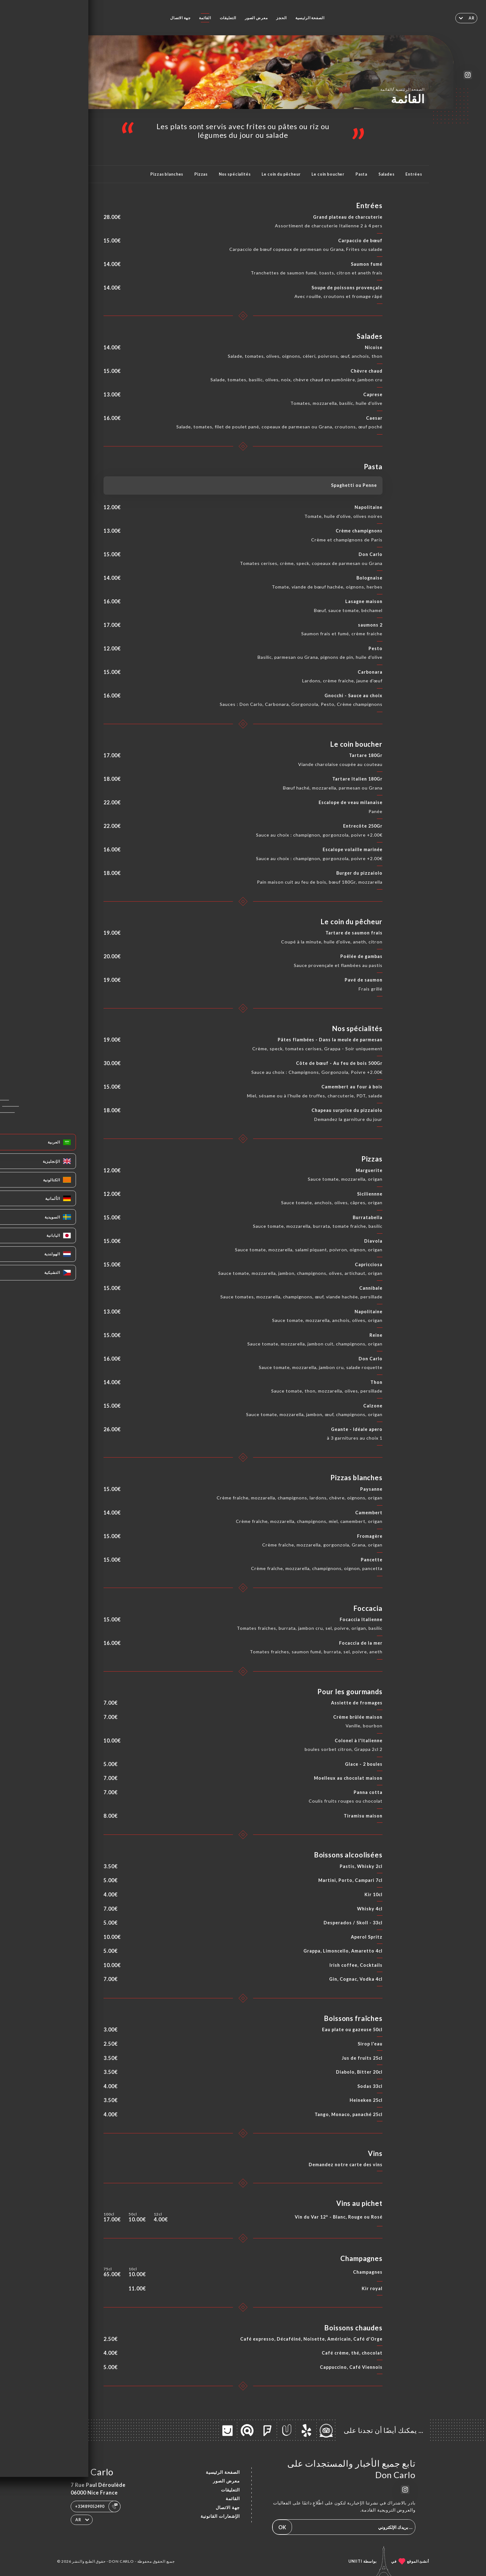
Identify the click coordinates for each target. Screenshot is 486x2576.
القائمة (205, 17)
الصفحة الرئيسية (310, 17)
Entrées (413, 174)
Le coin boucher (327, 174)
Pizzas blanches (166, 174)
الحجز (281, 17)
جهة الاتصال (180, 17)
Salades (386, 174)
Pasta (361, 174)
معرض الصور (256, 17)
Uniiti (355, 2561)
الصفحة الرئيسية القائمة (402, 89)
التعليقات (228, 17)
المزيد (71, 174)
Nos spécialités (235, 174)
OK (282, 2527)
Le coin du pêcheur (281, 174)
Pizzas (201, 174)
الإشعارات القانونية (220, 2516)
